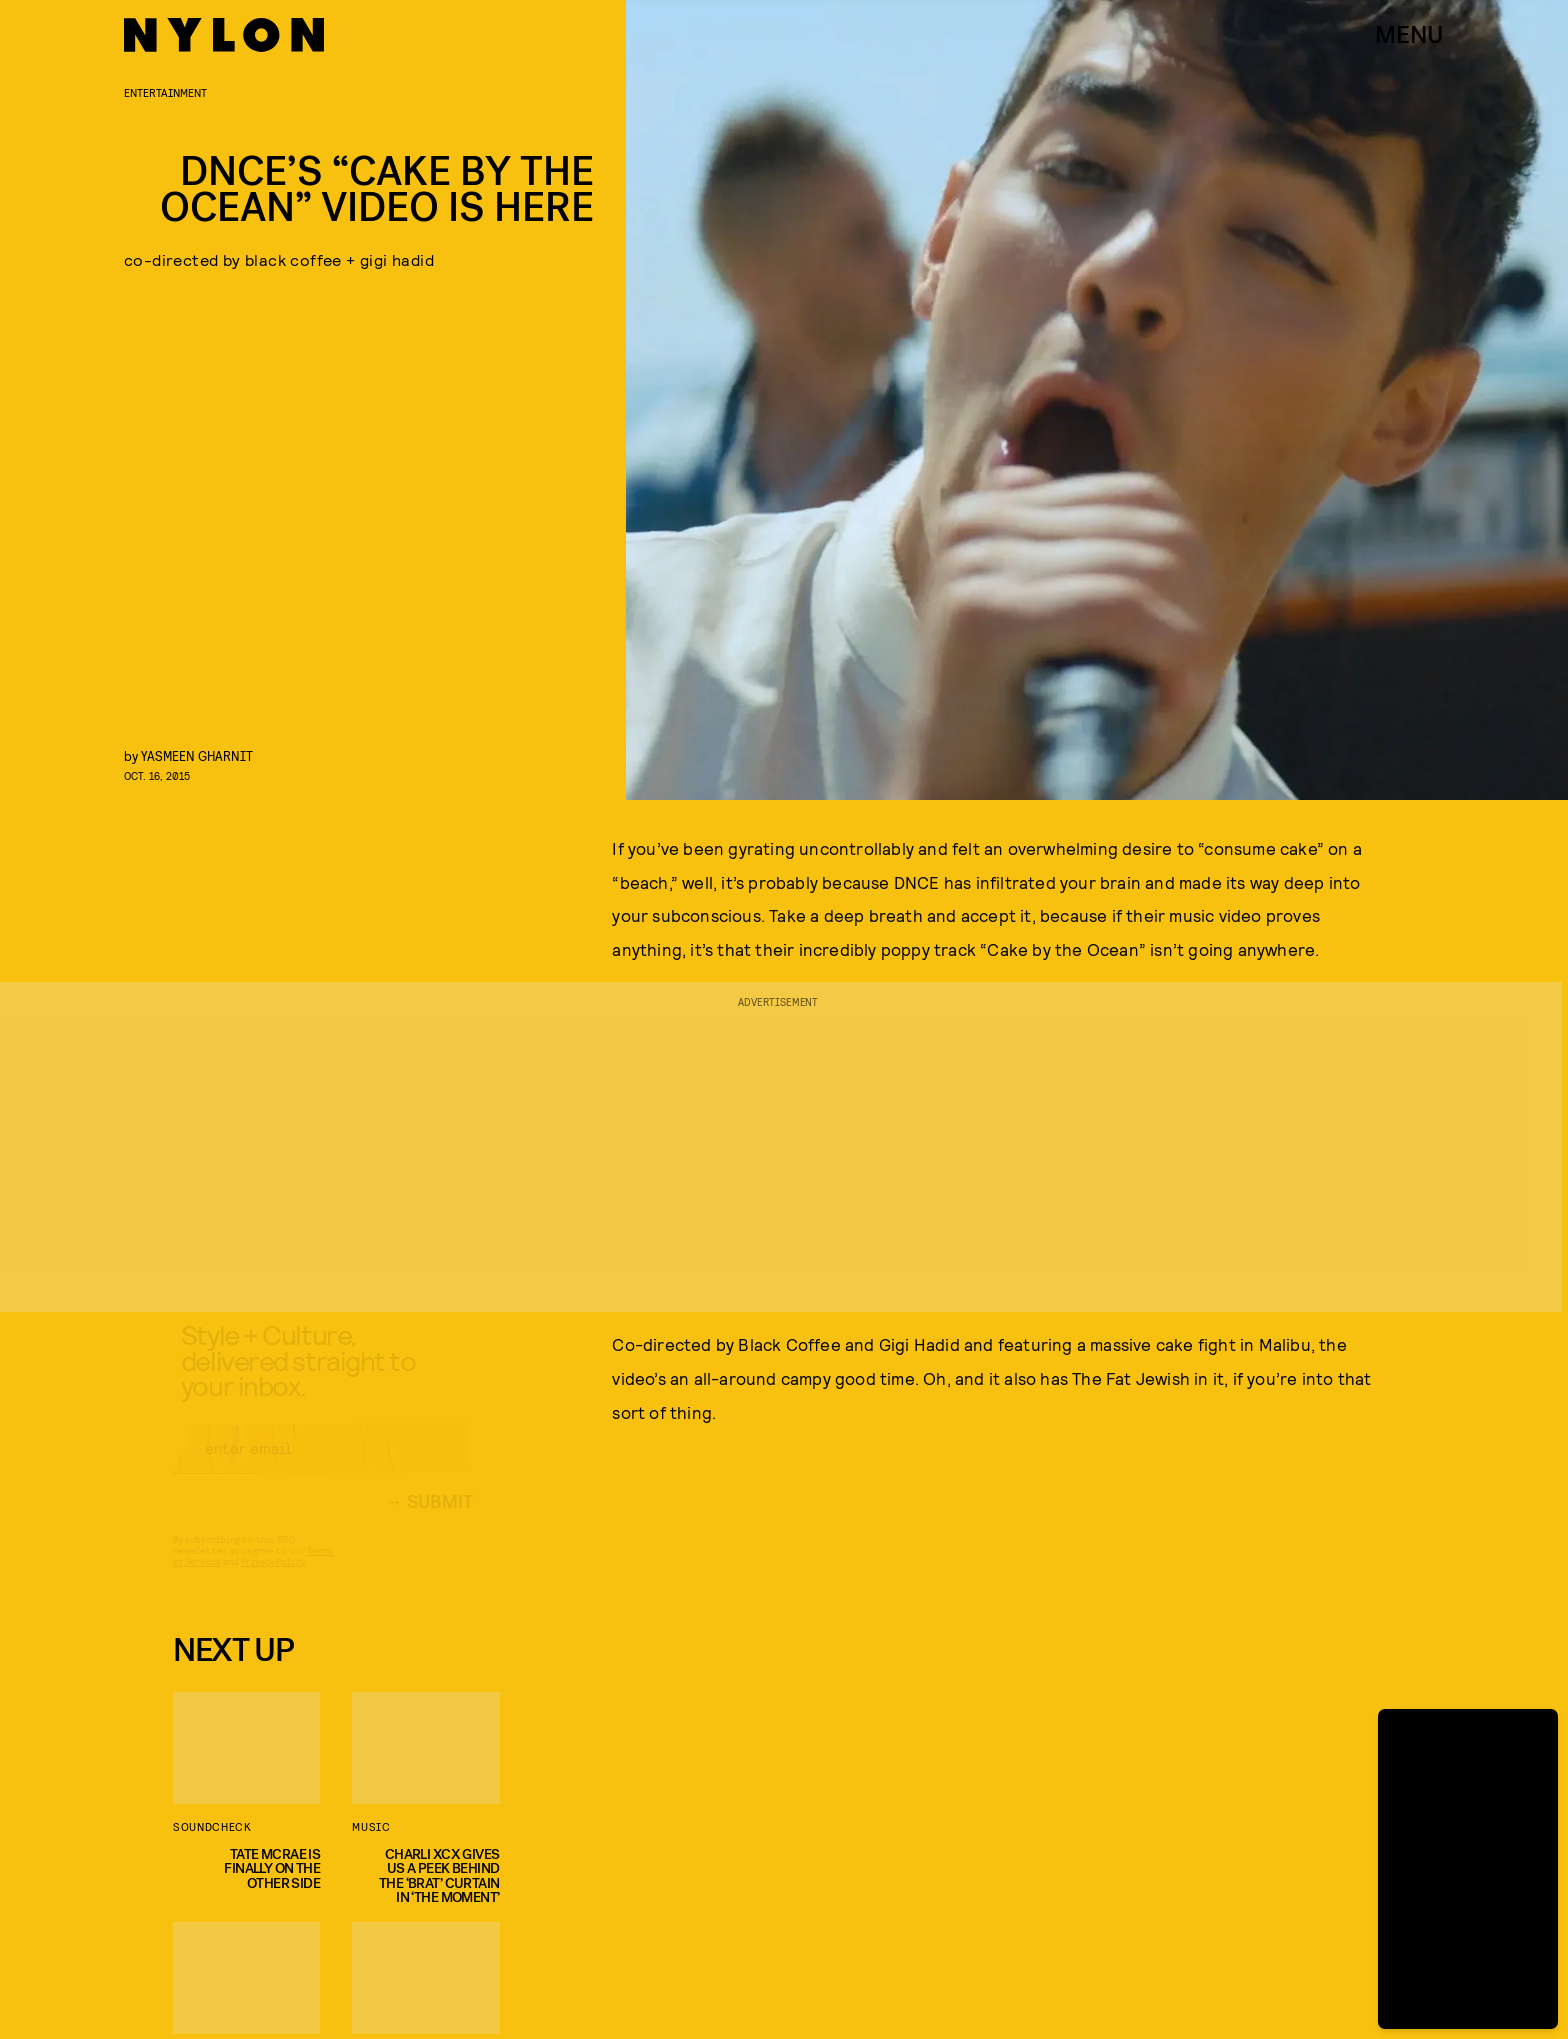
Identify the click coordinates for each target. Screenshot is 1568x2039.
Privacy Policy (272, 1579)
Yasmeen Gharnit (197, 755)
